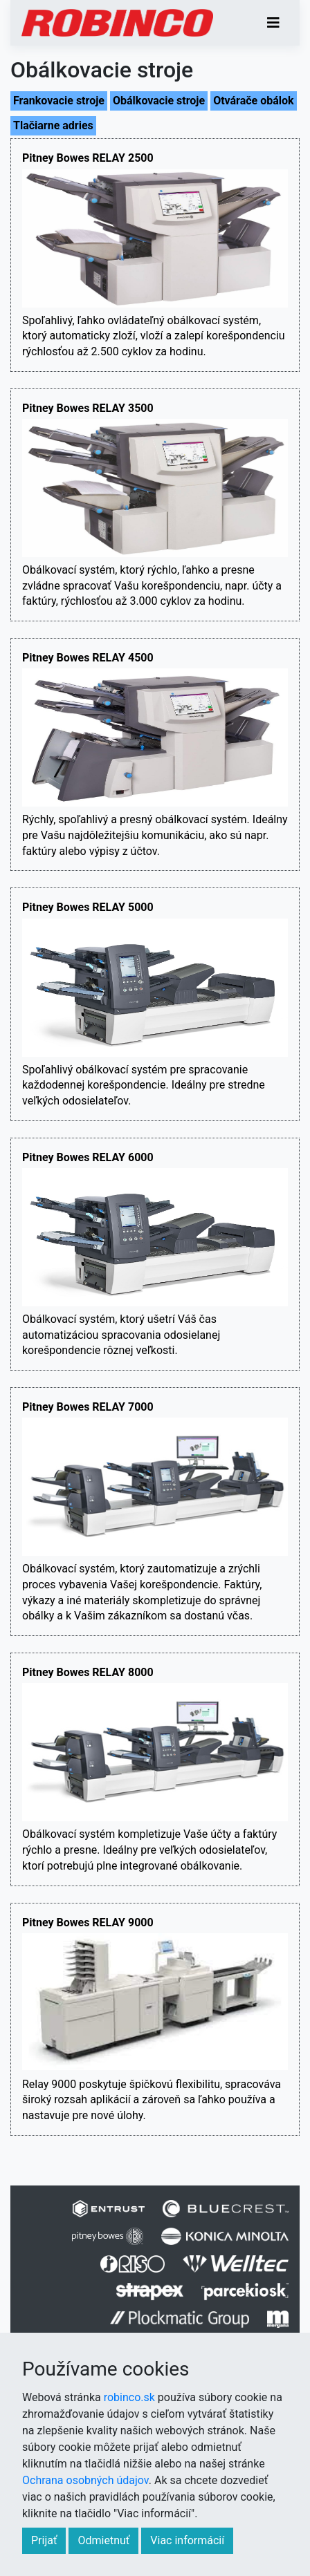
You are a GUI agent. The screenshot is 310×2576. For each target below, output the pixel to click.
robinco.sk (129, 2397)
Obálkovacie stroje (159, 100)
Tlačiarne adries (53, 125)
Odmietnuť (103, 2540)
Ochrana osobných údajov (85, 2480)
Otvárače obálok (253, 100)
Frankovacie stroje (58, 100)
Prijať (44, 2540)
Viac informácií (187, 2540)
